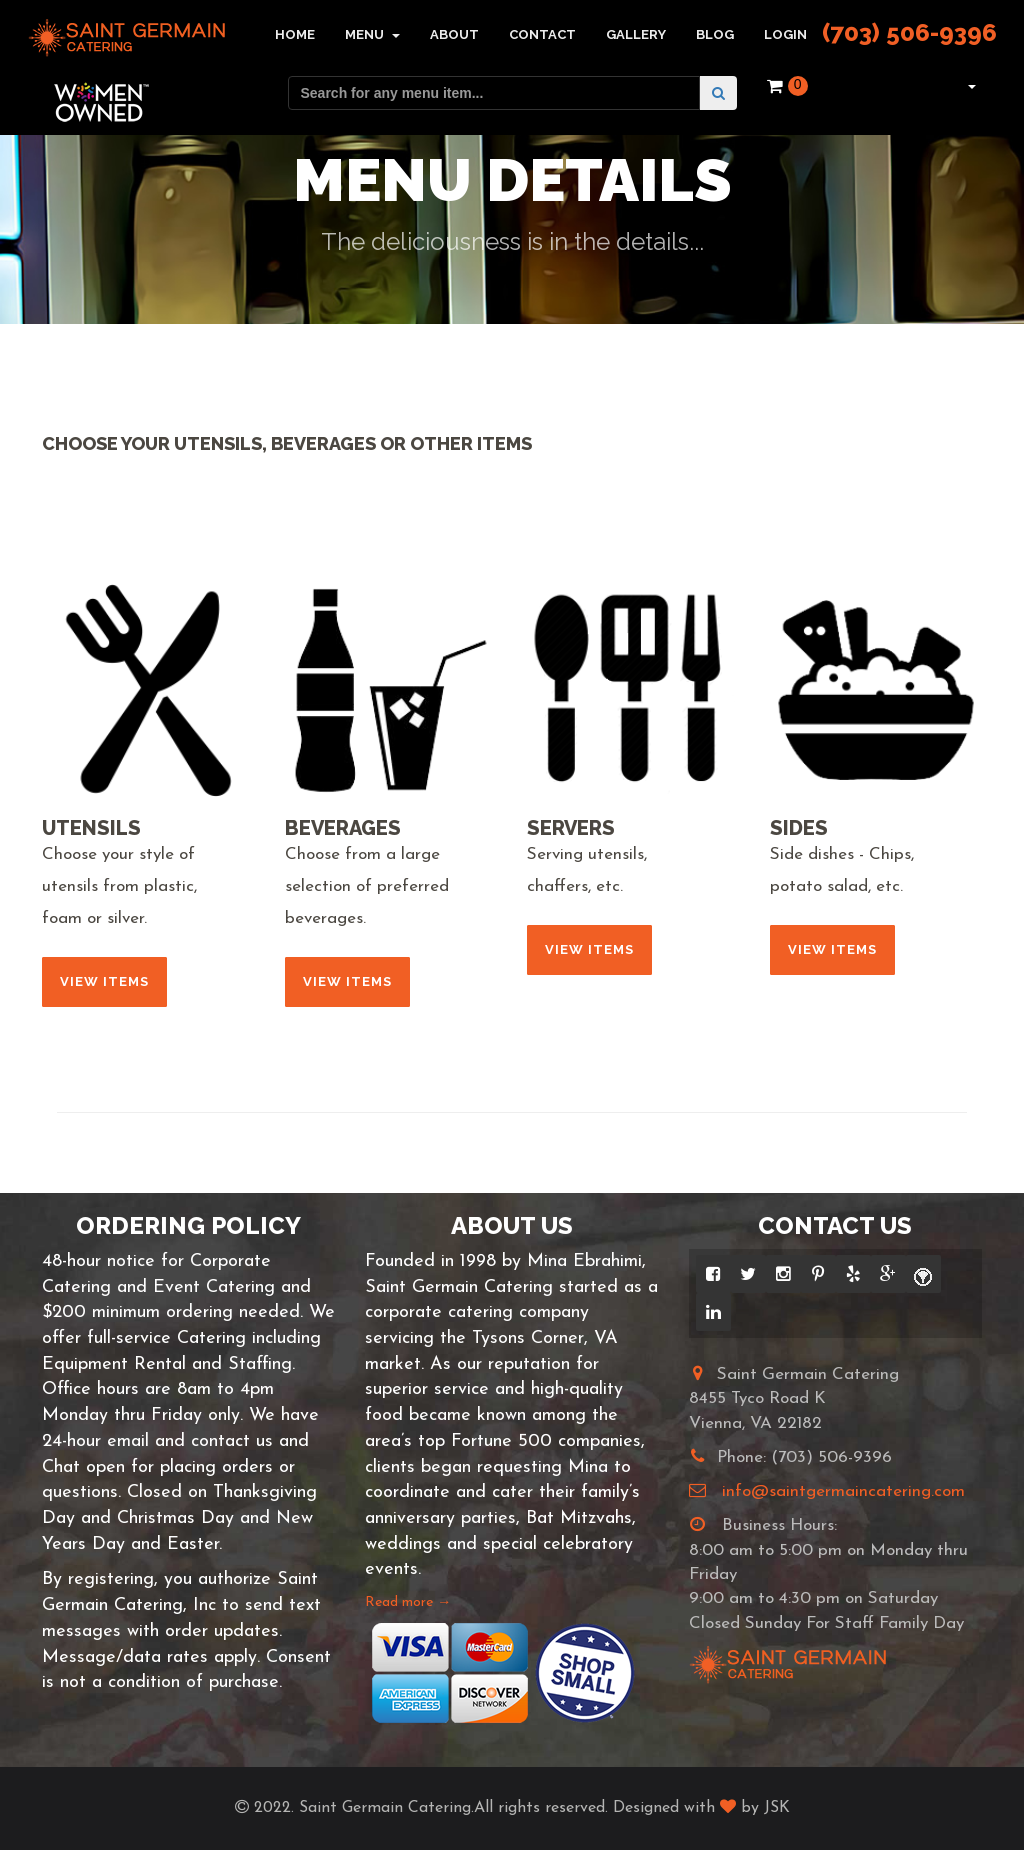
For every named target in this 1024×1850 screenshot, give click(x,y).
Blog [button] (715, 34)
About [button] (454, 34)
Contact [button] (542, 34)
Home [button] (295, 34)
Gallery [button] (636, 34)
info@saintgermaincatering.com (843, 1491)
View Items (104, 981)
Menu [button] (372, 34)
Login (785, 34)
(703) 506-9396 (909, 32)
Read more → (408, 1602)
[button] (969, 86)
